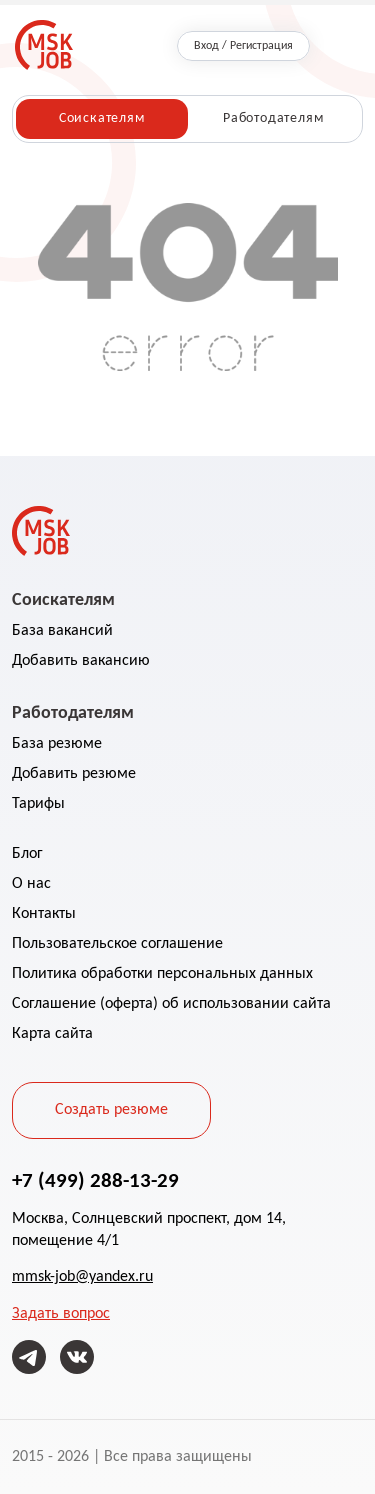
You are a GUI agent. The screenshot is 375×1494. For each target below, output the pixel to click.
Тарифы (38, 804)
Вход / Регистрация (243, 46)
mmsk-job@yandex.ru (82, 1277)
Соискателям (102, 118)
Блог (27, 854)
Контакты (44, 914)
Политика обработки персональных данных (162, 974)
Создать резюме (111, 1110)
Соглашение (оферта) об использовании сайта (171, 1004)
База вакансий (62, 631)
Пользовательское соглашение (117, 944)
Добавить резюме (74, 774)
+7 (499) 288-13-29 (95, 1180)
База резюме (57, 744)
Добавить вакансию (81, 661)
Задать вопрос (61, 1314)
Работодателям (273, 118)
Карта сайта (52, 1034)
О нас (31, 884)
